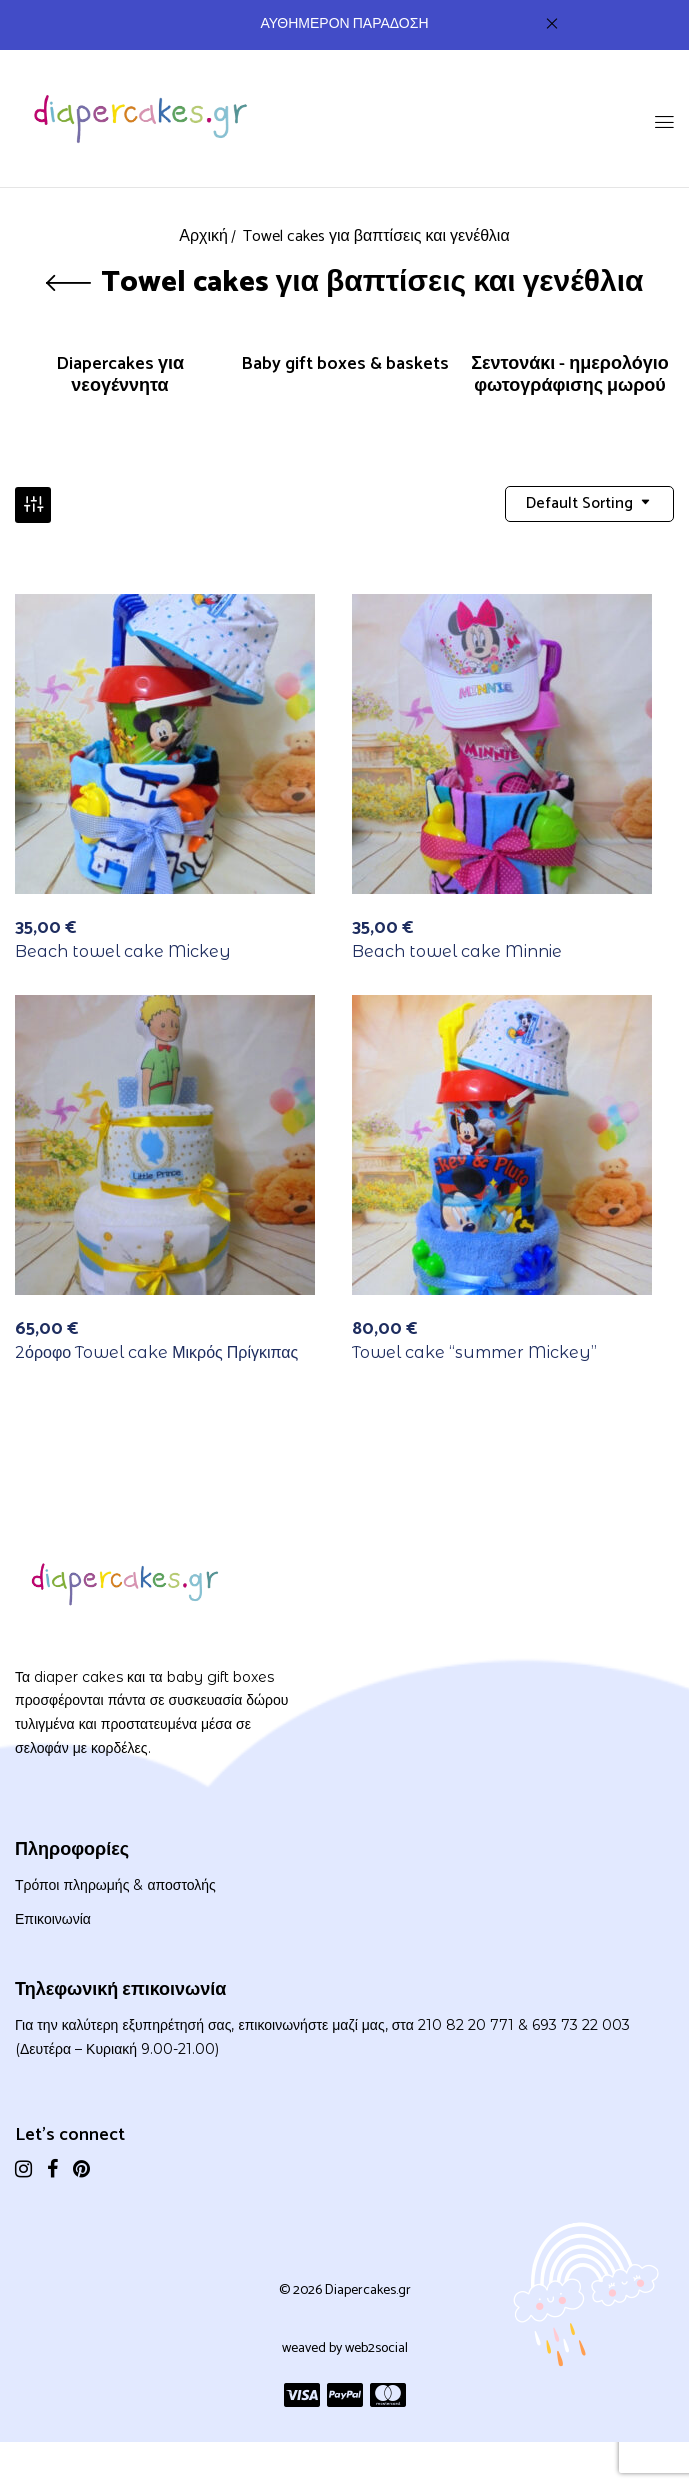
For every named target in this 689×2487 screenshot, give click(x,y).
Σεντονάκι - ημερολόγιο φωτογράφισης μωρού (569, 377)
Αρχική (203, 236)
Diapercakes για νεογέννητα (120, 377)
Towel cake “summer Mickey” (474, 1355)
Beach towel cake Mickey (123, 953)
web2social (376, 2350)
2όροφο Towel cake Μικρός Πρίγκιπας (156, 1355)
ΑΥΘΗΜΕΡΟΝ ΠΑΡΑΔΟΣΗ (345, 24)
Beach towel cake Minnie (457, 953)
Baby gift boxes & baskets (345, 366)
